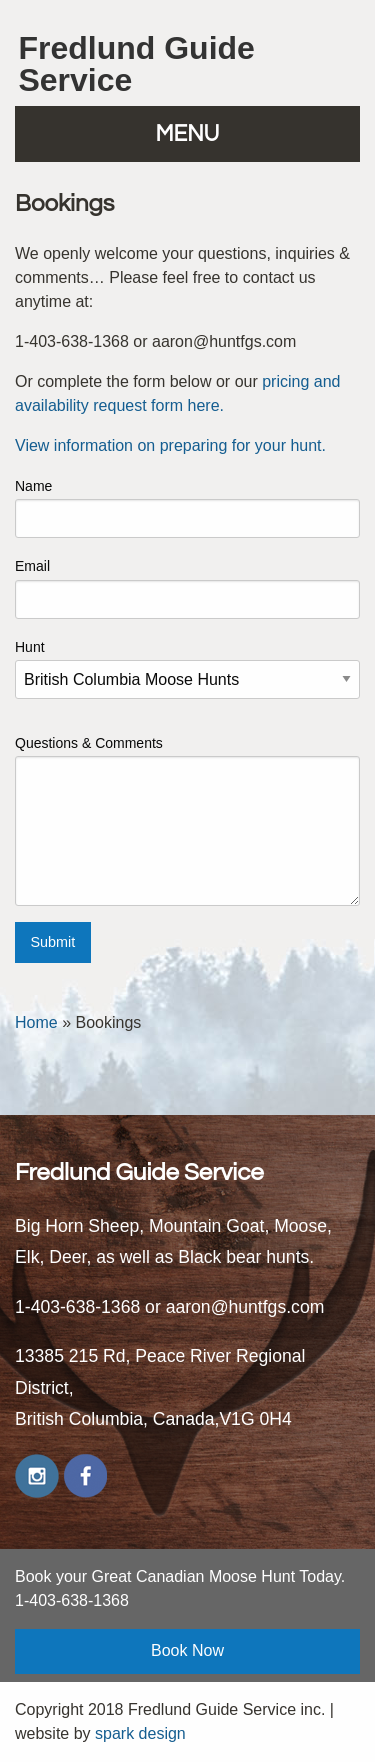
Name (187, 508)
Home (36, 1022)
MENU (188, 134)
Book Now (187, 1650)
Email (187, 588)
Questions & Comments (187, 820)
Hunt (187, 669)
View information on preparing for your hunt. (170, 445)
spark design (140, 1733)
